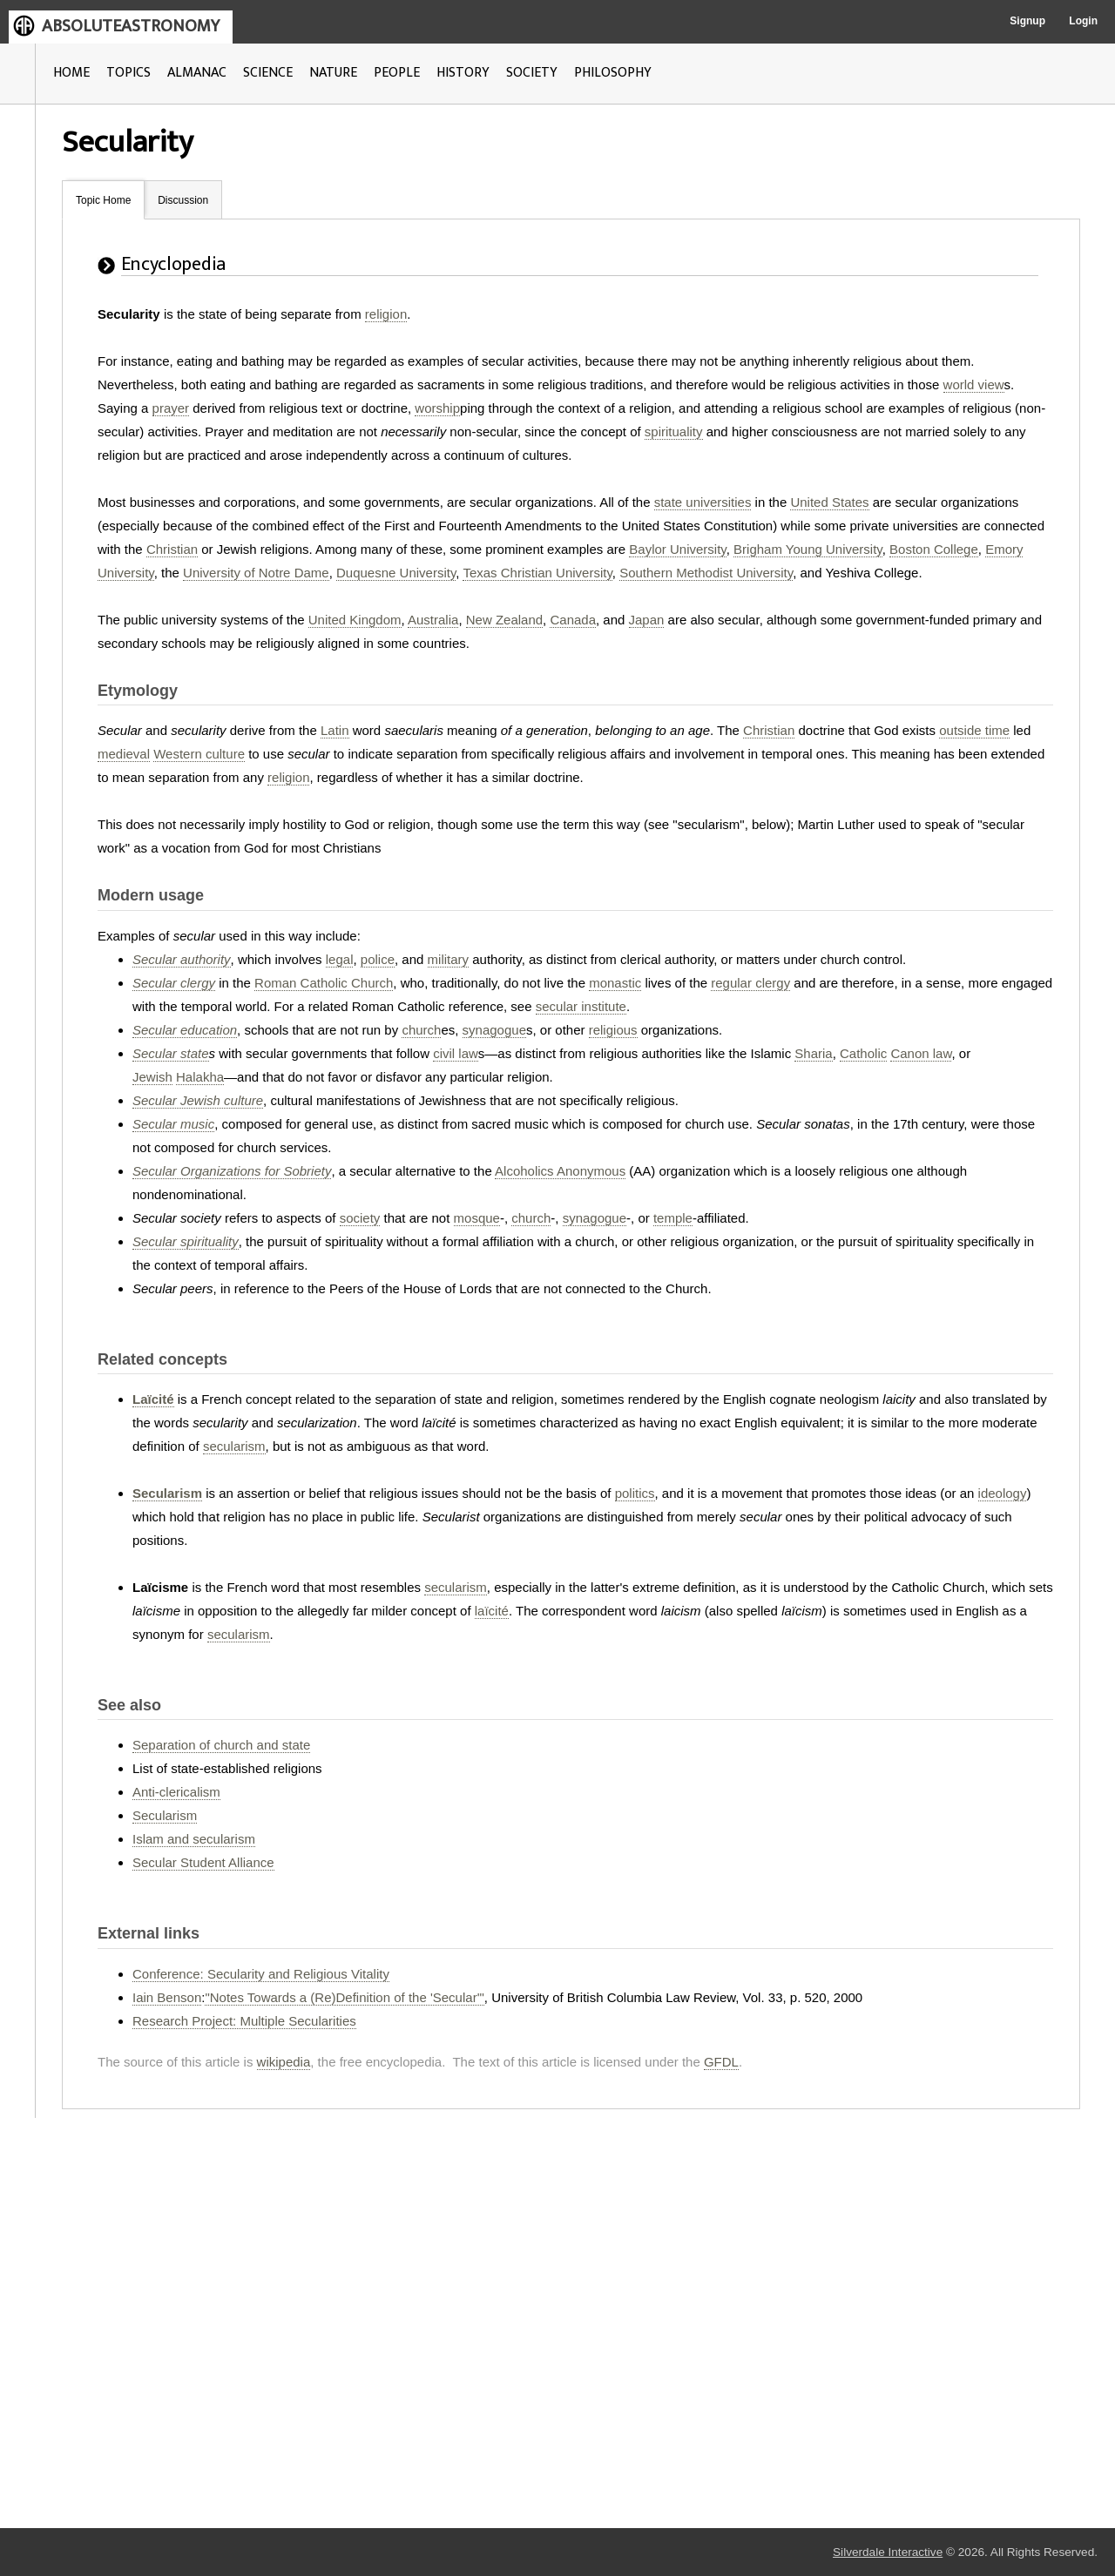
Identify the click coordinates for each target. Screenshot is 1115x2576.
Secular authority (181, 959)
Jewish (152, 1076)
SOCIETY (532, 72)
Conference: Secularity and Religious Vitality (260, 1973)
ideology (1002, 1493)
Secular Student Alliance (203, 1862)
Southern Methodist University (706, 572)
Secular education (184, 1029)
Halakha (200, 1076)
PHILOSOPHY (613, 72)
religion (386, 314)
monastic (615, 982)
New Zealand (504, 619)
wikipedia (284, 2061)
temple (673, 1217)
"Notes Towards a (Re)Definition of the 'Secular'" (344, 1997)
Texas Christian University (537, 572)
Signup (1027, 21)
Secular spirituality (185, 1241)
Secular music (173, 1123)
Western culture (199, 753)
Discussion (183, 200)
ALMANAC (196, 72)
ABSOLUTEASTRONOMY (131, 26)
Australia (433, 619)
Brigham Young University (807, 549)
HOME (71, 72)
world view (973, 384)
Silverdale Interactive (888, 2552)
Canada (573, 619)
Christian (172, 549)
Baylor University (677, 549)
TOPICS (128, 72)
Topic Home (103, 200)
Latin (335, 730)
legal (340, 959)
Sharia (813, 1053)
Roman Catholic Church (323, 982)
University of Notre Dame (256, 572)
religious (613, 1029)
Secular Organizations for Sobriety (231, 1170)
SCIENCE (268, 72)
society (360, 1217)
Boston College (933, 549)
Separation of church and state (221, 1744)
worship (437, 408)
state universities (703, 502)
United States (829, 502)
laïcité (492, 1610)
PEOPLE (397, 72)
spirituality (674, 431)
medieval (124, 753)
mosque (477, 1217)
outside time (974, 730)
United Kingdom (355, 619)
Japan (647, 619)
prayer (171, 408)
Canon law (920, 1053)
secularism (234, 1446)
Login (1083, 21)
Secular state (170, 1053)
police (378, 959)
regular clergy (750, 982)
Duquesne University (396, 572)
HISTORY (463, 72)
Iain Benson (166, 1997)
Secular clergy (173, 982)
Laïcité (153, 1399)
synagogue (494, 1029)
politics (635, 1493)
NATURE (333, 72)
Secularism (167, 1493)
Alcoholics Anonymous (560, 1170)
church (421, 1029)
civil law (455, 1053)
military (449, 959)
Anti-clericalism (176, 1791)
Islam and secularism (193, 1838)
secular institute (581, 1006)
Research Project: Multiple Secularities (244, 2020)
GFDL (721, 2061)
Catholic (863, 1053)
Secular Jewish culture (197, 1100)
